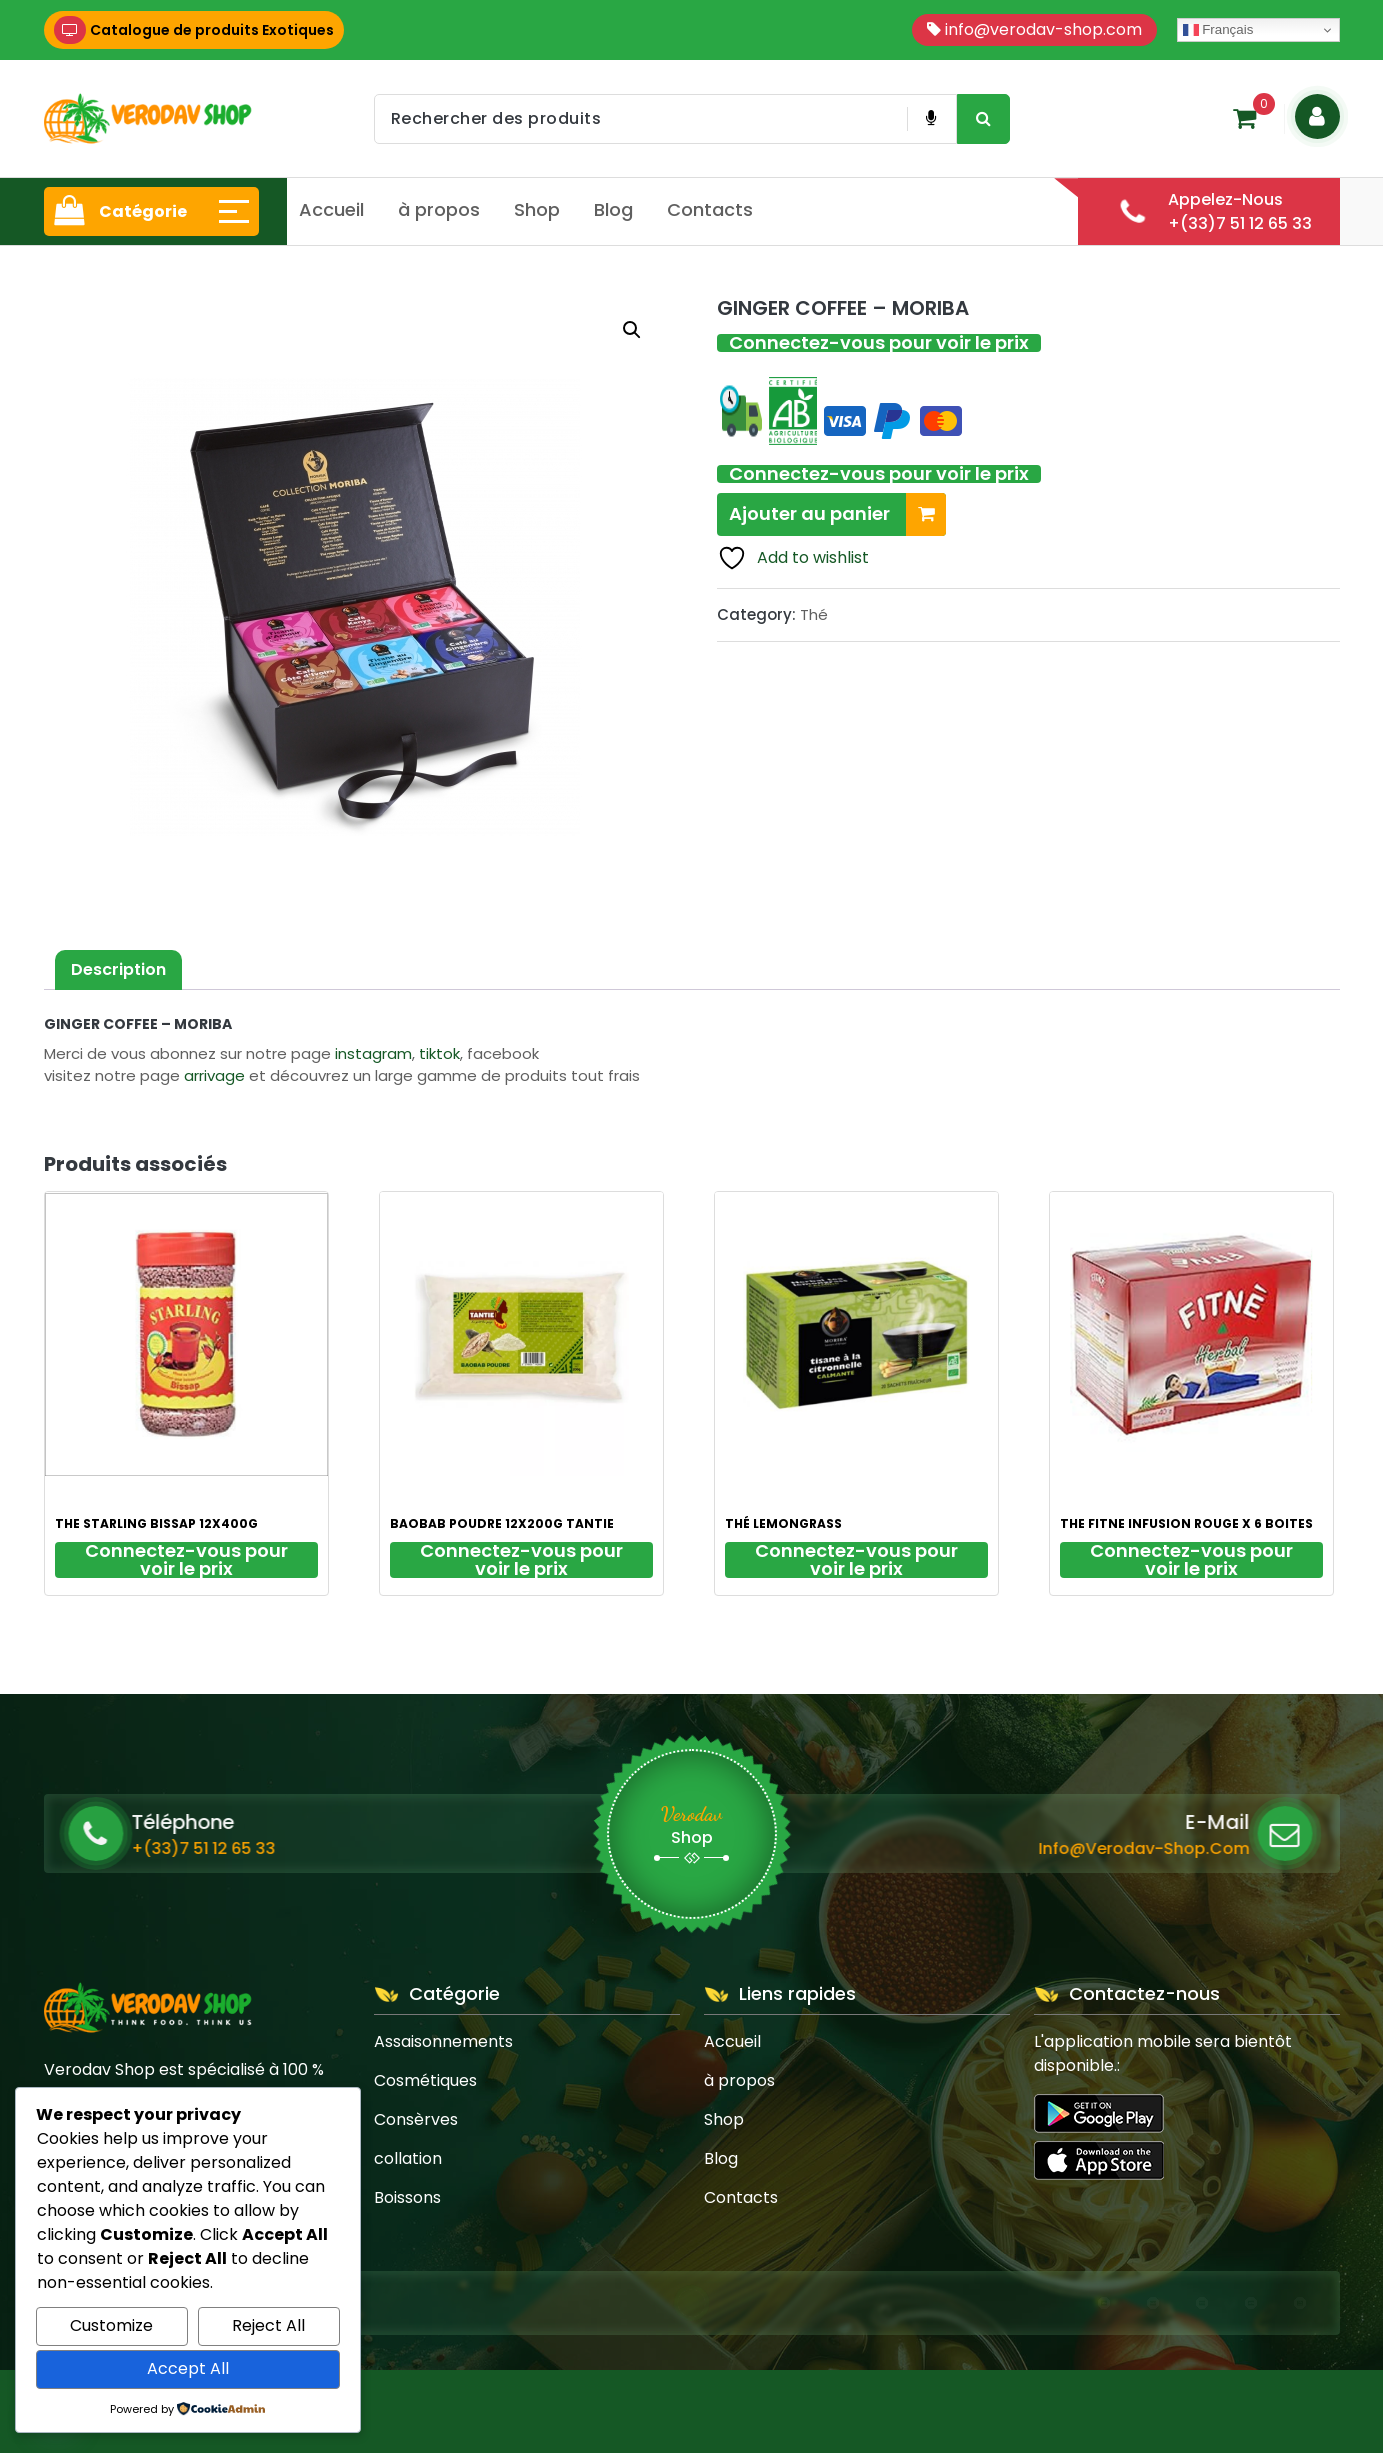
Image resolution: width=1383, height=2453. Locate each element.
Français (1218, 30)
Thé (814, 614)
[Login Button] (1317, 116)
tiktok (439, 1053)
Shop (537, 209)
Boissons (407, 2197)
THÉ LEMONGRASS (783, 1524)
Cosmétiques (425, 2080)
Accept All (188, 2368)
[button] (632, 330)
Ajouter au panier (837, 514)
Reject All (268, 2325)
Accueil (331, 209)
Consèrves (416, 2119)
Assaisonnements (443, 2041)
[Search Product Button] (983, 119)
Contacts (710, 209)
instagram (373, 1053)
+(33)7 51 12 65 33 (364, 1848)
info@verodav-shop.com (930, 1848)
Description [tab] (118, 969)
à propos (439, 209)
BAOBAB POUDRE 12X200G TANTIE (502, 1524)
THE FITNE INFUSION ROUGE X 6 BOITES (1186, 1524)
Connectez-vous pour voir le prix (879, 343)
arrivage (214, 1075)
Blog (613, 209)
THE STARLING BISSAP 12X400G (156, 1524)
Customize (111, 2325)
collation (408, 2158)
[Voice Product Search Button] (930, 119)
